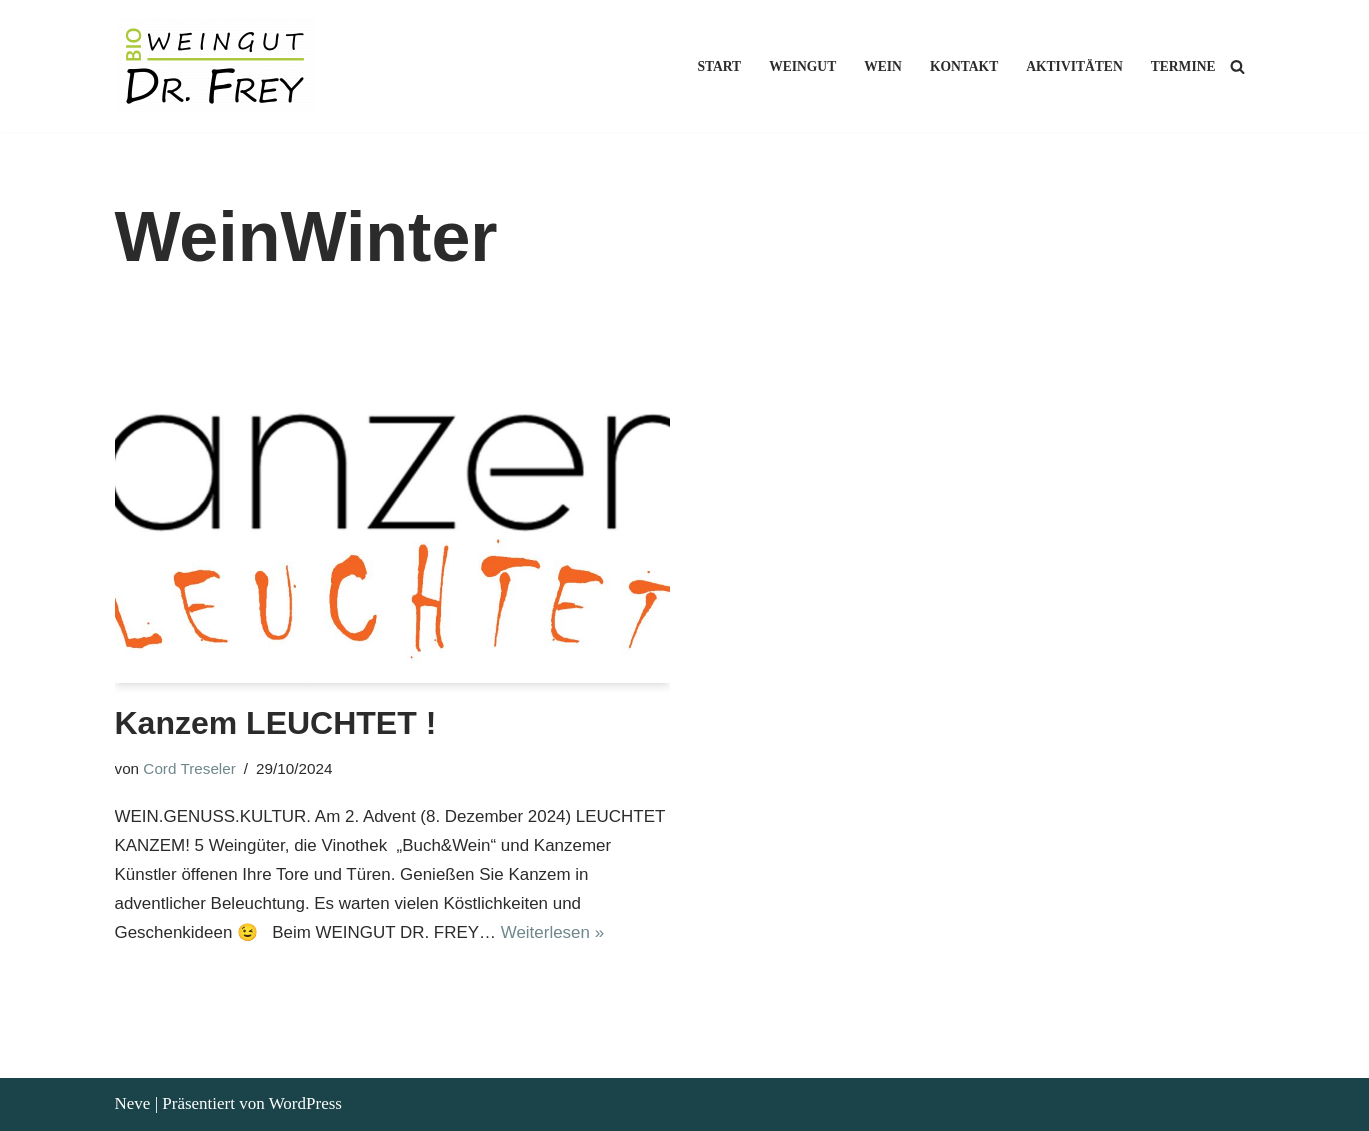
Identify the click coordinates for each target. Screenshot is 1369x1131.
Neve (133, 1103)
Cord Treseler (189, 768)
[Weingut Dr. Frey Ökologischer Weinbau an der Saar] (220, 66)
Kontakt (963, 66)
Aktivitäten (1074, 66)
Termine (1183, 66)
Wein (883, 66)
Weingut (801, 66)
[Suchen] (1237, 66)
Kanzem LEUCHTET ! (276, 723)
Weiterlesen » (554, 932)
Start (718, 66)
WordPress (305, 1103)
